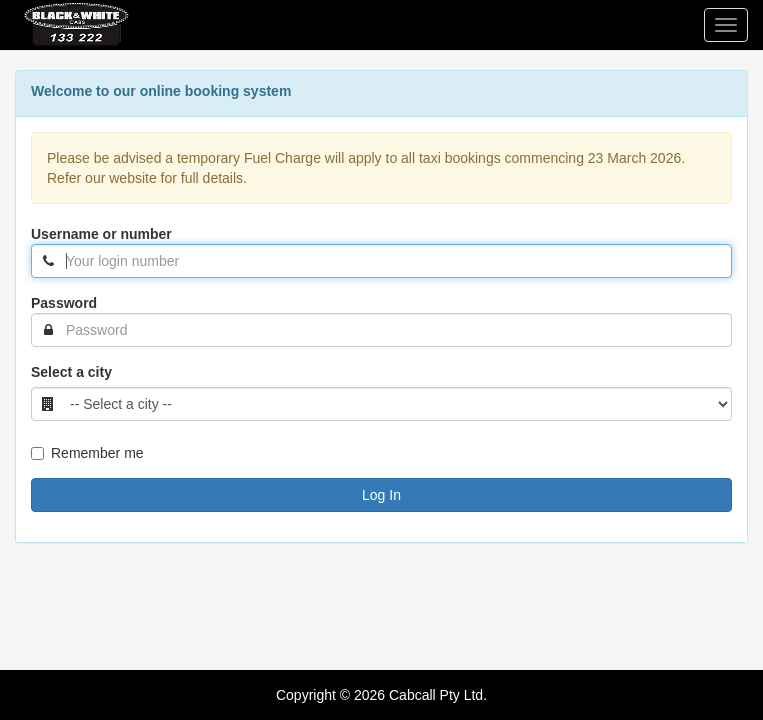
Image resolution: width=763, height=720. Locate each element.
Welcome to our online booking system (161, 91)
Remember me (87, 453)
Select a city (71, 372)
